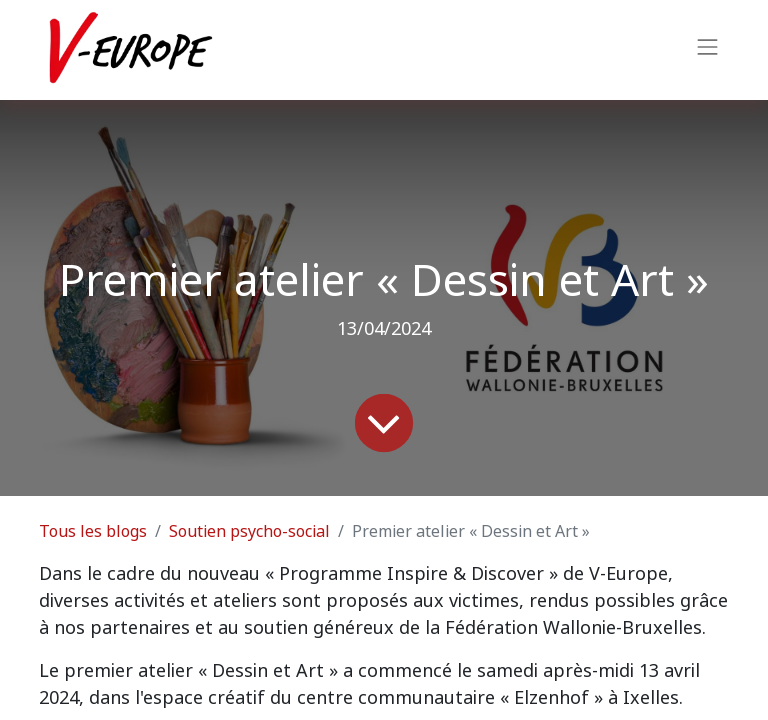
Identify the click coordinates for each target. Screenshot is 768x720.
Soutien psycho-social (249, 531)
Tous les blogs (93, 531)
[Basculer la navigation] (708, 50)
